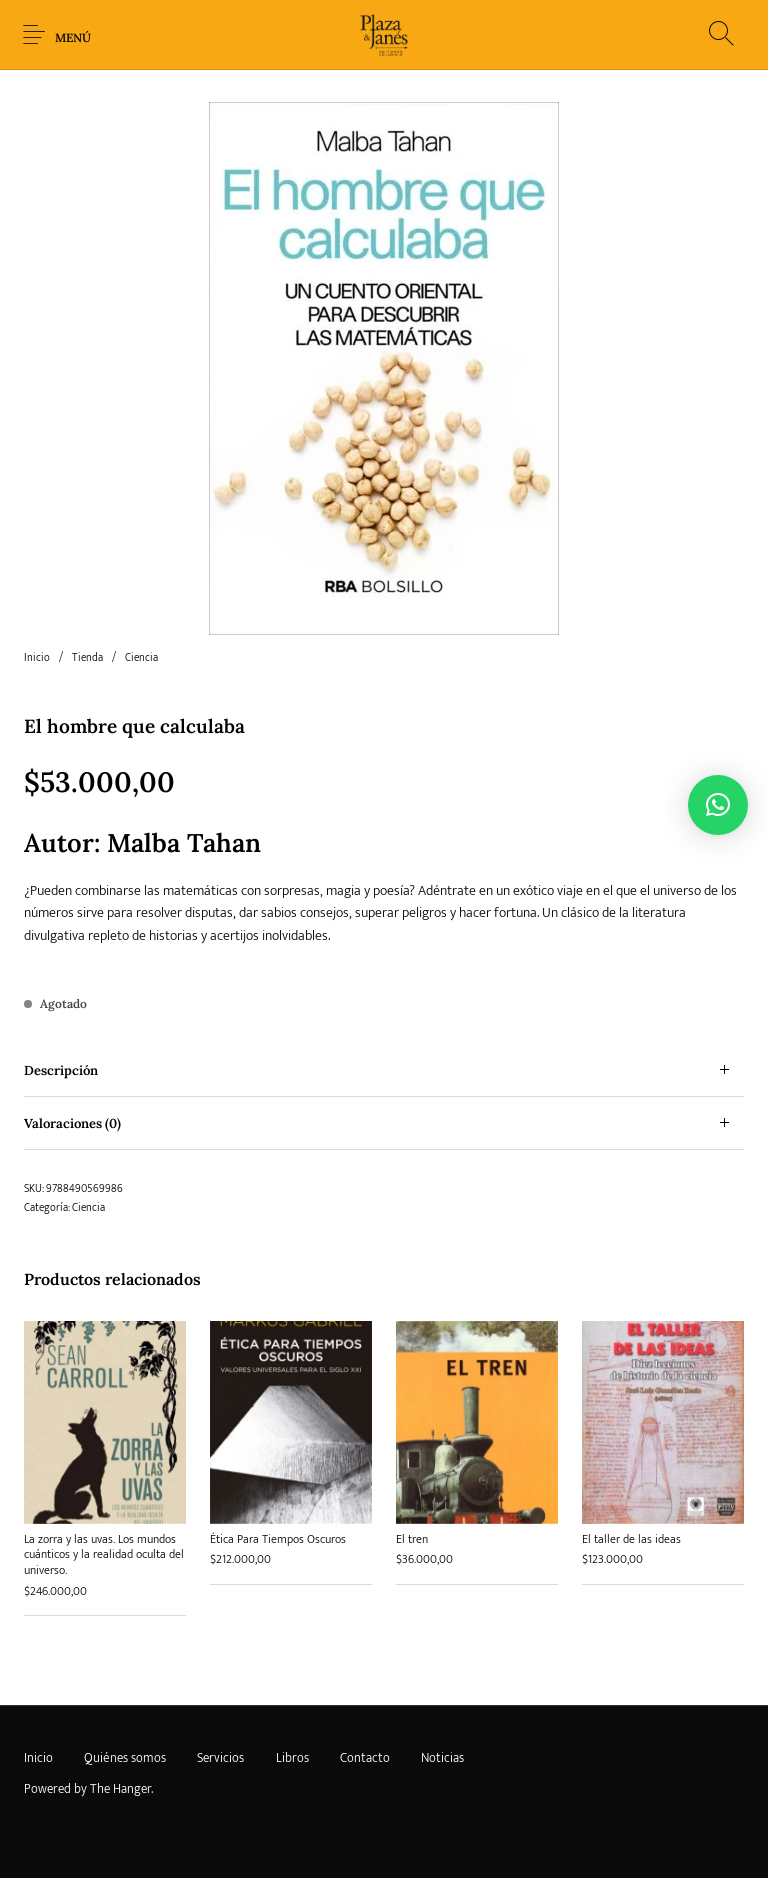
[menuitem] (38, 1759)
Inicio (37, 658)
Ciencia (141, 658)
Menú (73, 37)
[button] (718, 805)
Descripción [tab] (61, 1070)
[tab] (384, 1070)
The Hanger (120, 1789)
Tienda (87, 658)
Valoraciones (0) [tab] (72, 1123)
